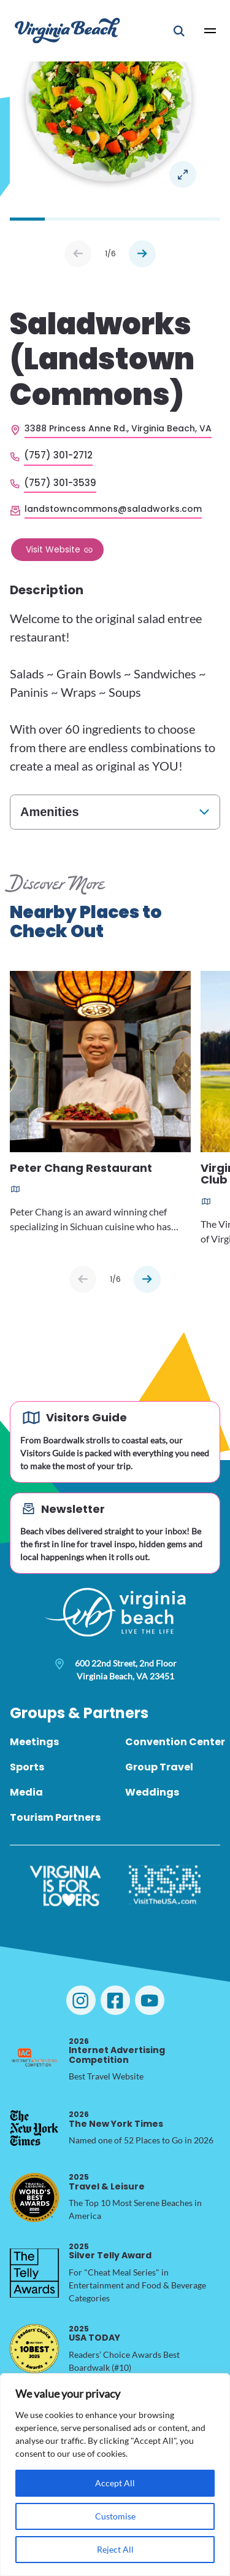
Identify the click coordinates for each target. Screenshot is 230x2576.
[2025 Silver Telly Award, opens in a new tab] (34, 2273)
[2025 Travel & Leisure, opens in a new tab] (34, 2197)
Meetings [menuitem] (34, 1742)
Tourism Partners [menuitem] (55, 1817)
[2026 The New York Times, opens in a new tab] (34, 2128)
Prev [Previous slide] (77, 253)
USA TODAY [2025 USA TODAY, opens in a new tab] (94, 2333)
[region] (115, 2474)
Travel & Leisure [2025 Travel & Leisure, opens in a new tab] (107, 2182)
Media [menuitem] (26, 1792)
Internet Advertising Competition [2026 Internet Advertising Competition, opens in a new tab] (117, 2051)
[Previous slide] (82, 1279)
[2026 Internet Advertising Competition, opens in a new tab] (34, 2059)
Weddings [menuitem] (152, 1792)
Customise (115, 2516)
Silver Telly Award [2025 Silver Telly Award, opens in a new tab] (110, 2251)
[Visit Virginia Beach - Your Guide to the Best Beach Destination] (67, 30)
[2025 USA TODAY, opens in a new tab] (34, 2348)
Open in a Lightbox (182, 174)
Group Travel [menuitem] (159, 1767)
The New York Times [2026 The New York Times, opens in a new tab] (116, 2119)
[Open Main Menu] (210, 31)
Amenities (49, 812)
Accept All (115, 2483)
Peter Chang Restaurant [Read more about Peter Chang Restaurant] (81, 1169)
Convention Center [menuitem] (175, 1742)
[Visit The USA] (165, 1886)
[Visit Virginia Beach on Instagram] (81, 2000)
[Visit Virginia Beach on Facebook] (115, 2000)
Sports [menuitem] (27, 1767)
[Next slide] (147, 1279)
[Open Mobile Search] (179, 30)
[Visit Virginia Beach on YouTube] (149, 2000)
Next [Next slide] (142, 253)
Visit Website (53, 549)
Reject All (115, 2549)
